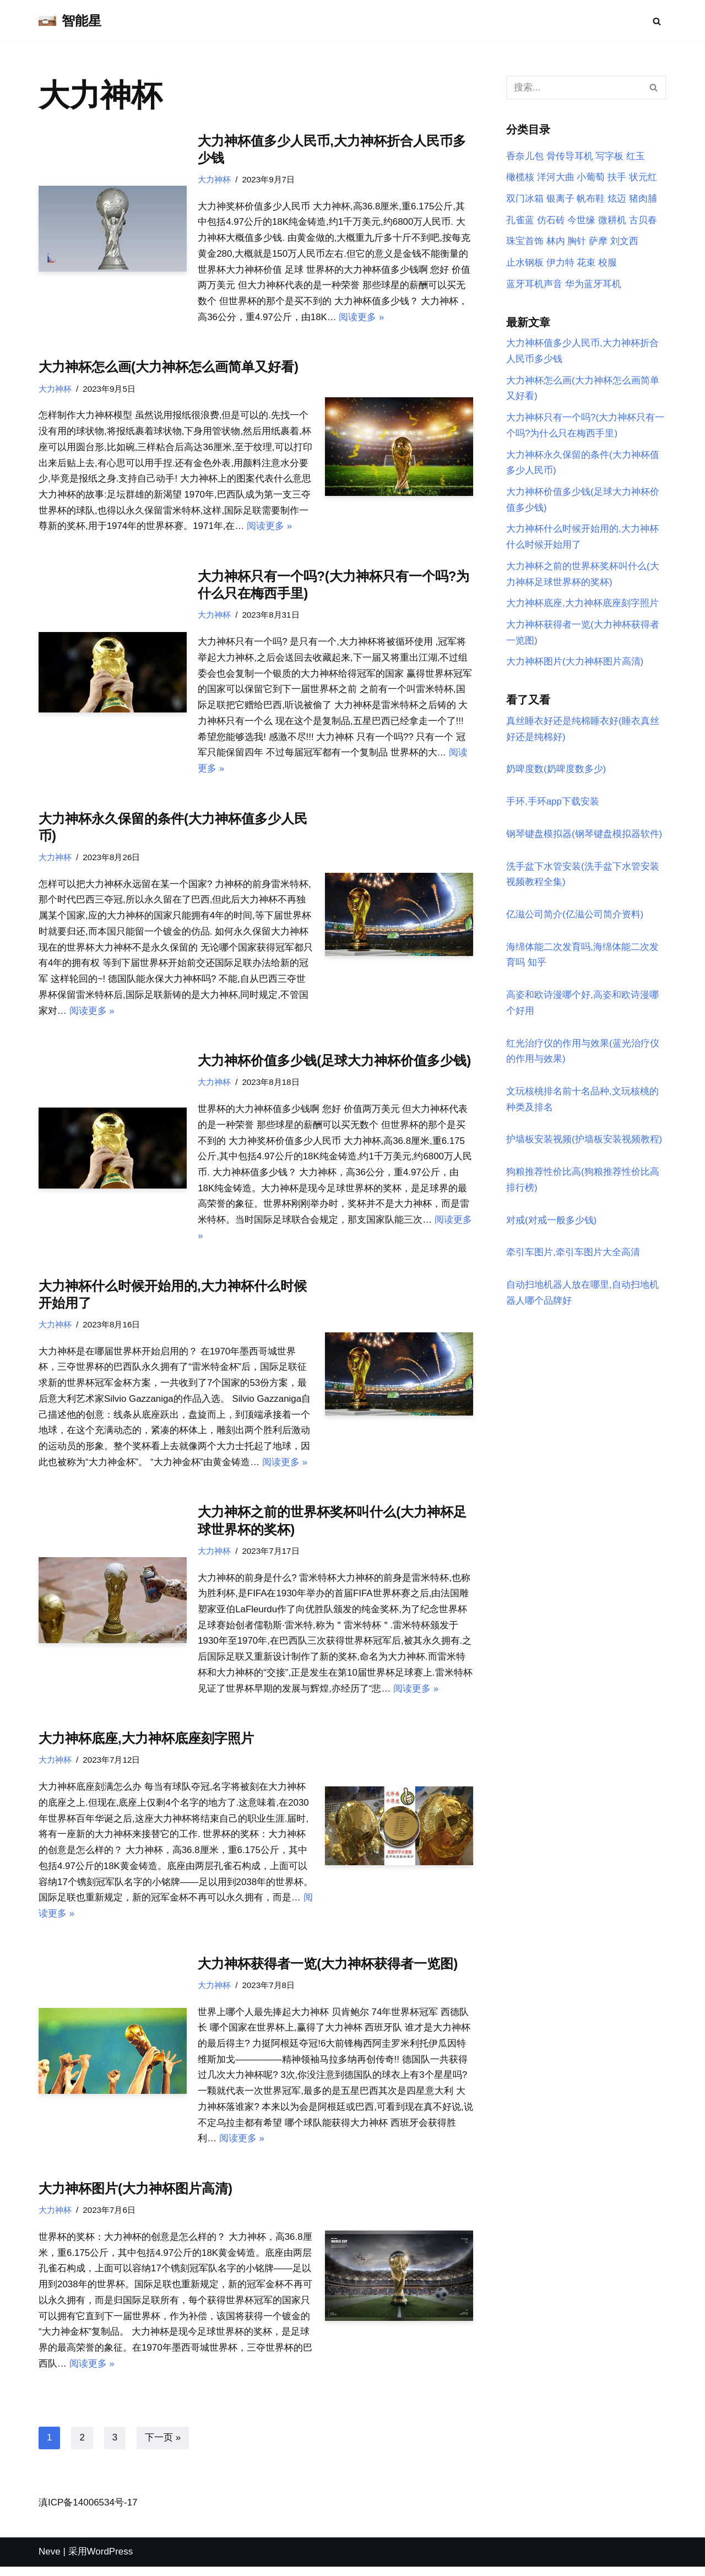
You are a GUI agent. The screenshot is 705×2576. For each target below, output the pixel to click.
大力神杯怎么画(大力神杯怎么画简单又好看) (169, 367)
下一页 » (163, 2447)
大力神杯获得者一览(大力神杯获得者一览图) (328, 1970)
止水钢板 (525, 263)
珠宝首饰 (525, 241)
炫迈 (617, 198)
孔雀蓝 (520, 220)
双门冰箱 (525, 198)
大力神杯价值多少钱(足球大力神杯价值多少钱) (334, 1064)
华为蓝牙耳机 (593, 284)
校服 (607, 263)
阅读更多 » (361, 317)
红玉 (635, 156)
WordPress (110, 2561)
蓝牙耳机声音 (534, 284)
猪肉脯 (643, 198)
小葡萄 (591, 177)
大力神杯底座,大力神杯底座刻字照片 (146, 1744)
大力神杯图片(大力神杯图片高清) (135, 2196)
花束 (586, 263)
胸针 (576, 241)
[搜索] (657, 21)
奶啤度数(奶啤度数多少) (556, 772)
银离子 (560, 198)
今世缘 (581, 220)
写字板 (609, 156)
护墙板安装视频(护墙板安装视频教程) (584, 1143)
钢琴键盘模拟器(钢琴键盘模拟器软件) (584, 836)
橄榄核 (520, 177)
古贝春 (643, 220)
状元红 (643, 177)
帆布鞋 (591, 198)
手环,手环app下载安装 (552, 804)
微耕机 (612, 220)
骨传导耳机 (569, 156)
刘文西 (624, 241)
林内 (555, 241)
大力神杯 (214, 179)
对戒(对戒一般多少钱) (551, 1224)
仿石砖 (551, 220)
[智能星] (70, 21)
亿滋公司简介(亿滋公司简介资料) (574, 917)
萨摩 (598, 241)
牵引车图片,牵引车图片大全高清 (573, 1257)
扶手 (617, 177)
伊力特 (560, 263)
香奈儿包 (525, 156)
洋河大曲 (555, 177)
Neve (50, 2561)
